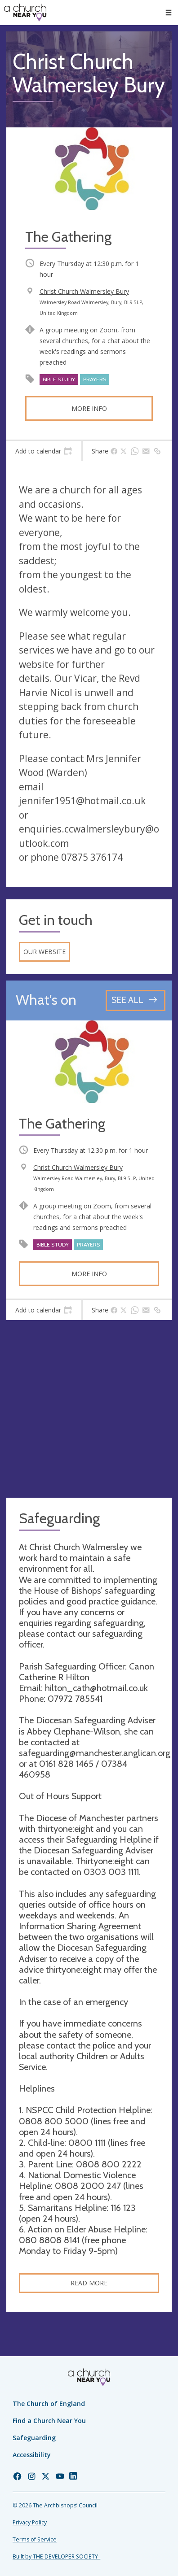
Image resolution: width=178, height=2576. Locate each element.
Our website (44, 951)
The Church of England (49, 2403)
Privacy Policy (30, 2522)
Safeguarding (34, 2437)
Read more (89, 2283)
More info (89, 408)
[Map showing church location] (89, 1408)
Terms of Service (35, 2539)
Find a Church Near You (49, 2420)
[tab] (43, 451)
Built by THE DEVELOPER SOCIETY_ (56, 2556)
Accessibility (32, 2454)
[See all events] (135, 1000)
